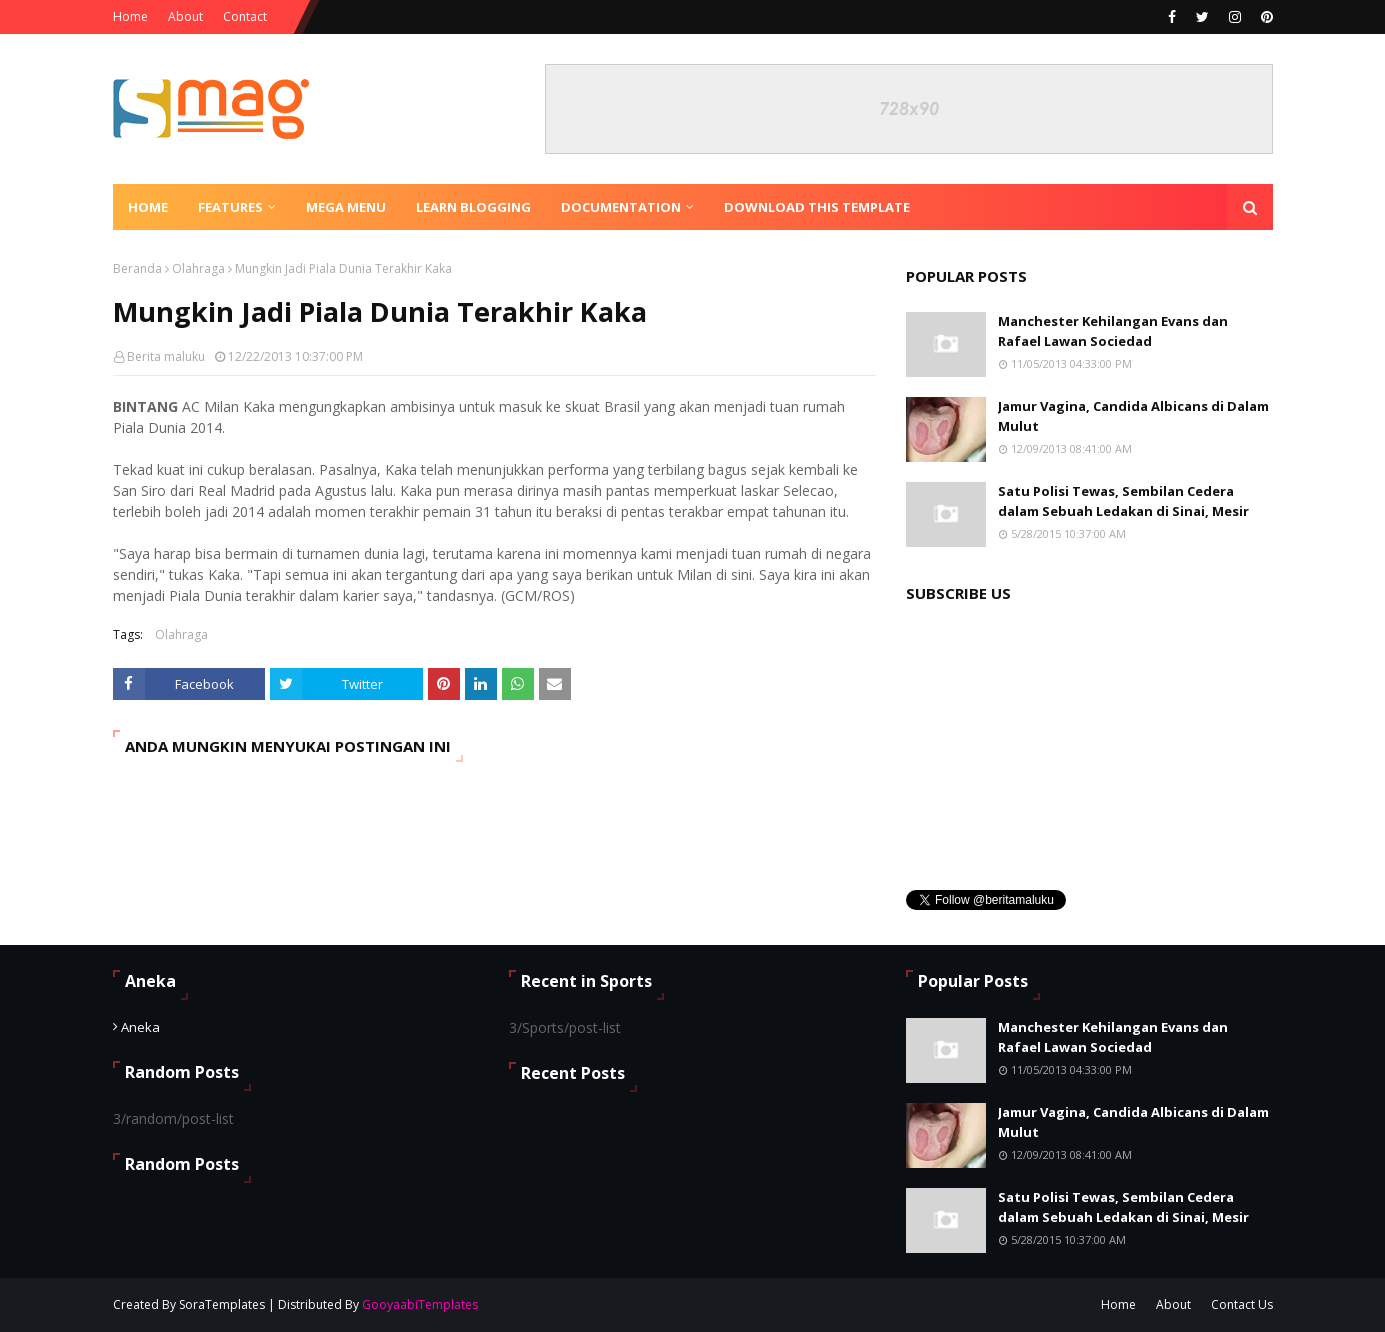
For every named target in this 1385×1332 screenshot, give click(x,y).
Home (130, 16)
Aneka (140, 1027)
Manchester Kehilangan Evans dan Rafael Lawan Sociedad (1113, 331)
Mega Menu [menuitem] (346, 207)
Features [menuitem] (230, 207)
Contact (245, 16)
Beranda (137, 268)
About (185, 16)
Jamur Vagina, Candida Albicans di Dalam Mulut (1133, 416)
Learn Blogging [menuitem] (473, 207)
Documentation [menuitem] (621, 207)
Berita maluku (166, 356)
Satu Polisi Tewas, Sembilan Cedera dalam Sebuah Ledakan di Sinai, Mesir (1123, 501)
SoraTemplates (222, 1304)
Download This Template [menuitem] (817, 207)
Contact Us (1242, 1304)
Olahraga (198, 268)
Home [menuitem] (148, 207)
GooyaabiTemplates (420, 1304)
